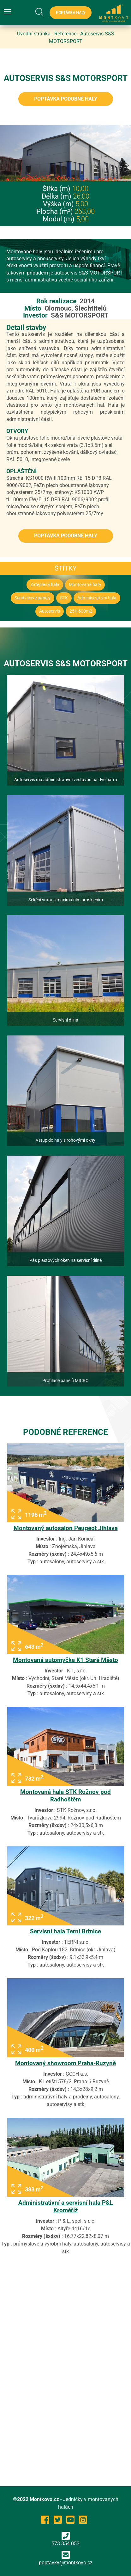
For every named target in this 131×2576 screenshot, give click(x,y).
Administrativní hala (96, 598)
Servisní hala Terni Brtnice (65, 1931)
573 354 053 (65, 2539)
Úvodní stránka (34, 34)
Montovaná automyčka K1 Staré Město (65, 1660)
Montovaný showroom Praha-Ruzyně (65, 2063)
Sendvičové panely (33, 598)
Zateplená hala (44, 584)
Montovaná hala (85, 584)
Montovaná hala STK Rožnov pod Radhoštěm (65, 1795)
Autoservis (49, 611)
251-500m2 (80, 611)
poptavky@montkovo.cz (65, 2563)
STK (64, 598)
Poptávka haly (70, 12)
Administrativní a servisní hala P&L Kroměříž (65, 2206)
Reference (65, 34)
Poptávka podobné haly (65, 99)
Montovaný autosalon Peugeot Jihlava (66, 1528)
